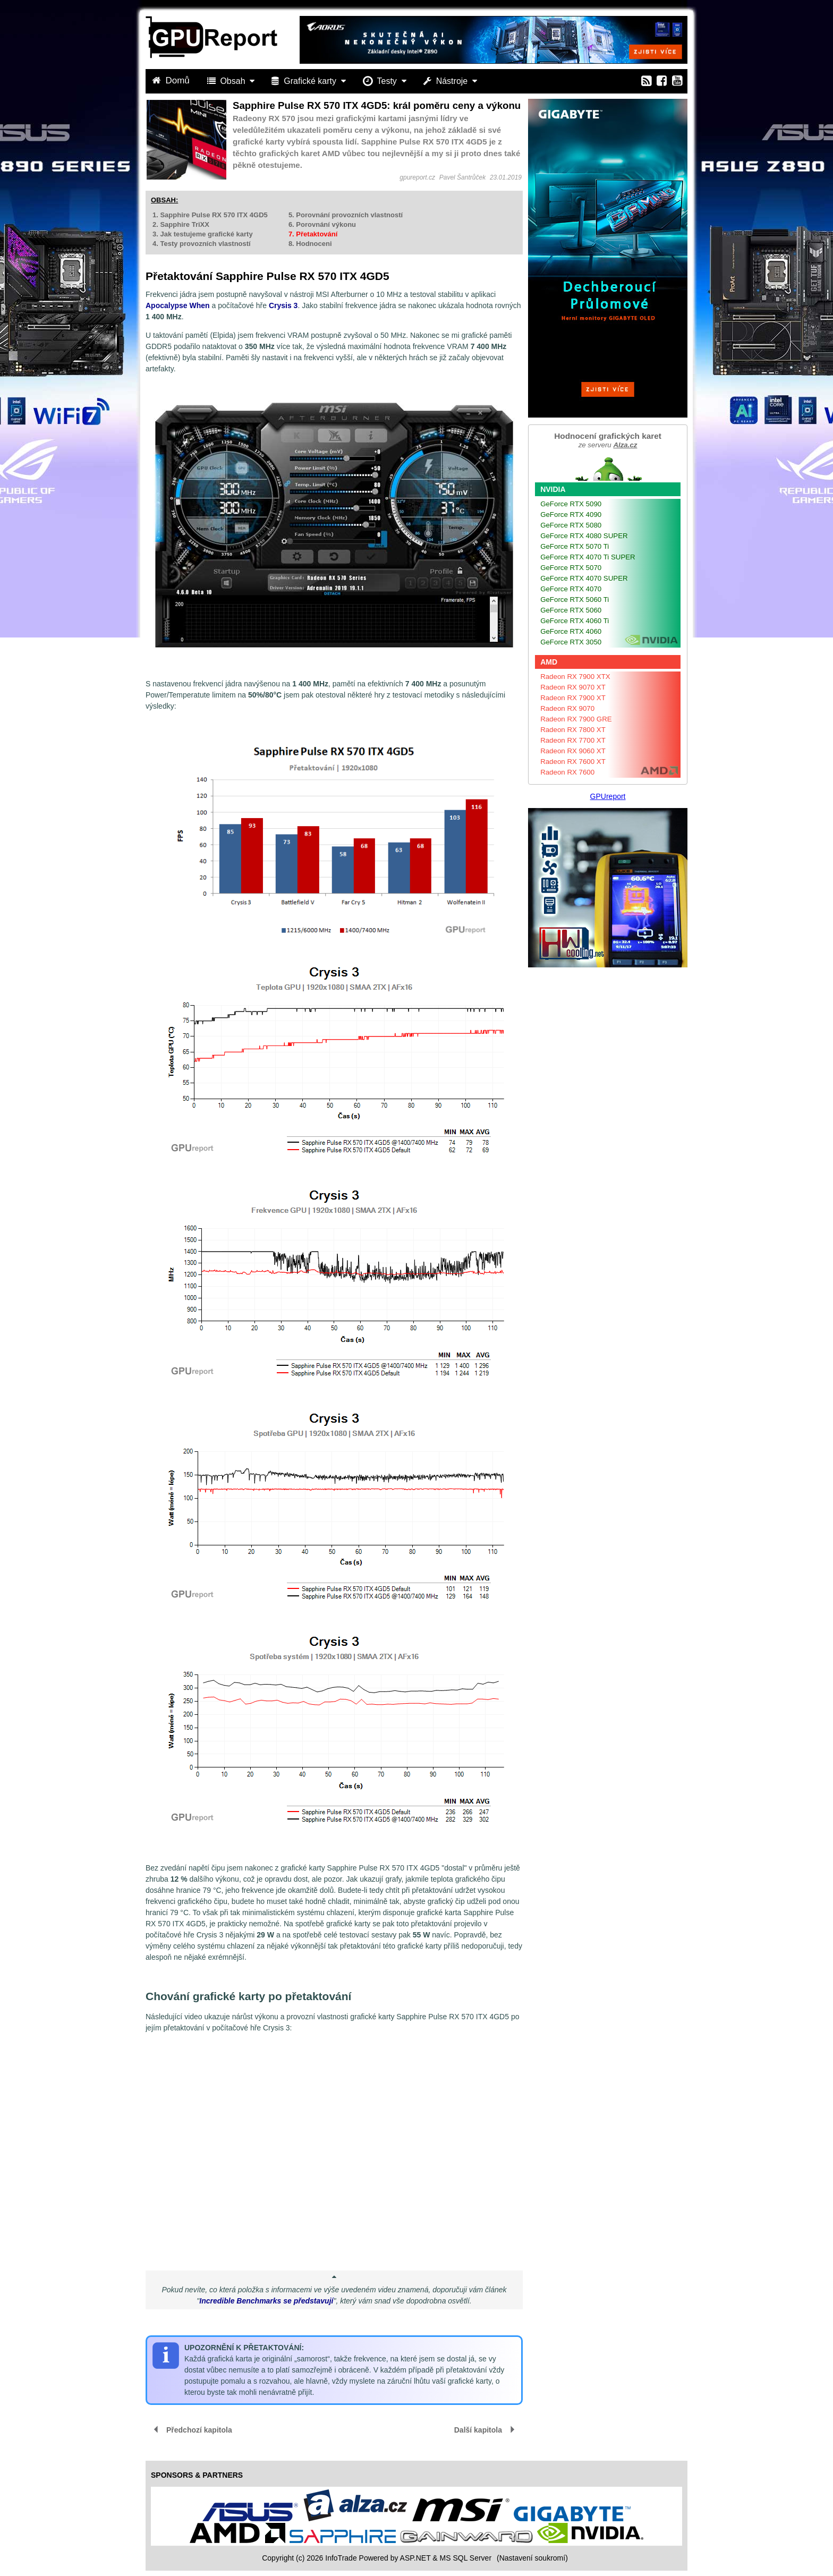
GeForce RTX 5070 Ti (574, 546)
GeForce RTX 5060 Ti (574, 599)
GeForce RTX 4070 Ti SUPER (587, 557)
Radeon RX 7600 (567, 772)
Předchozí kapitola (199, 2430)
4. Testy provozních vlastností (201, 244)
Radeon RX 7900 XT (573, 698)
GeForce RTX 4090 (570, 514)
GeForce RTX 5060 (570, 610)
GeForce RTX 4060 (570, 631)
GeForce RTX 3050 (570, 642)
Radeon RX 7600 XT (573, 762)
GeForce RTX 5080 (570, 525)
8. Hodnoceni (310, 244)
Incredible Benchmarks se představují (266, 2301)
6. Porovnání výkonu (322, 224)
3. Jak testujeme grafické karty (202, 234)
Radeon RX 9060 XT (573, 751)
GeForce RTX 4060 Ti (574, 621)
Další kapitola (478, 2430)
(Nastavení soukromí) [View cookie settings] (532, 2558)
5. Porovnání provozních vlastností (345, 215)
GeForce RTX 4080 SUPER (584, 536)
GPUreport (608, 796)
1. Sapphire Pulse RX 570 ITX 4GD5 (210, 215)
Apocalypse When (178, 305)
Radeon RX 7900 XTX (575, 677)
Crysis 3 (283, 305)
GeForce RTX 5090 (570, 504)
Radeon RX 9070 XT (573, 687)
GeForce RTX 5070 (570, 568)
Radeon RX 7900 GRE (576, 719)
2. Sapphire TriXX (180, 224)
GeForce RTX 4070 (570, 589)
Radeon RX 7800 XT (573, 730)
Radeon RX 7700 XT (573, 740)
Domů (172, 80)
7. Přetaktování (313, 234)
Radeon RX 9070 (567, 708)
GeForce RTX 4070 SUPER (584, 578)
